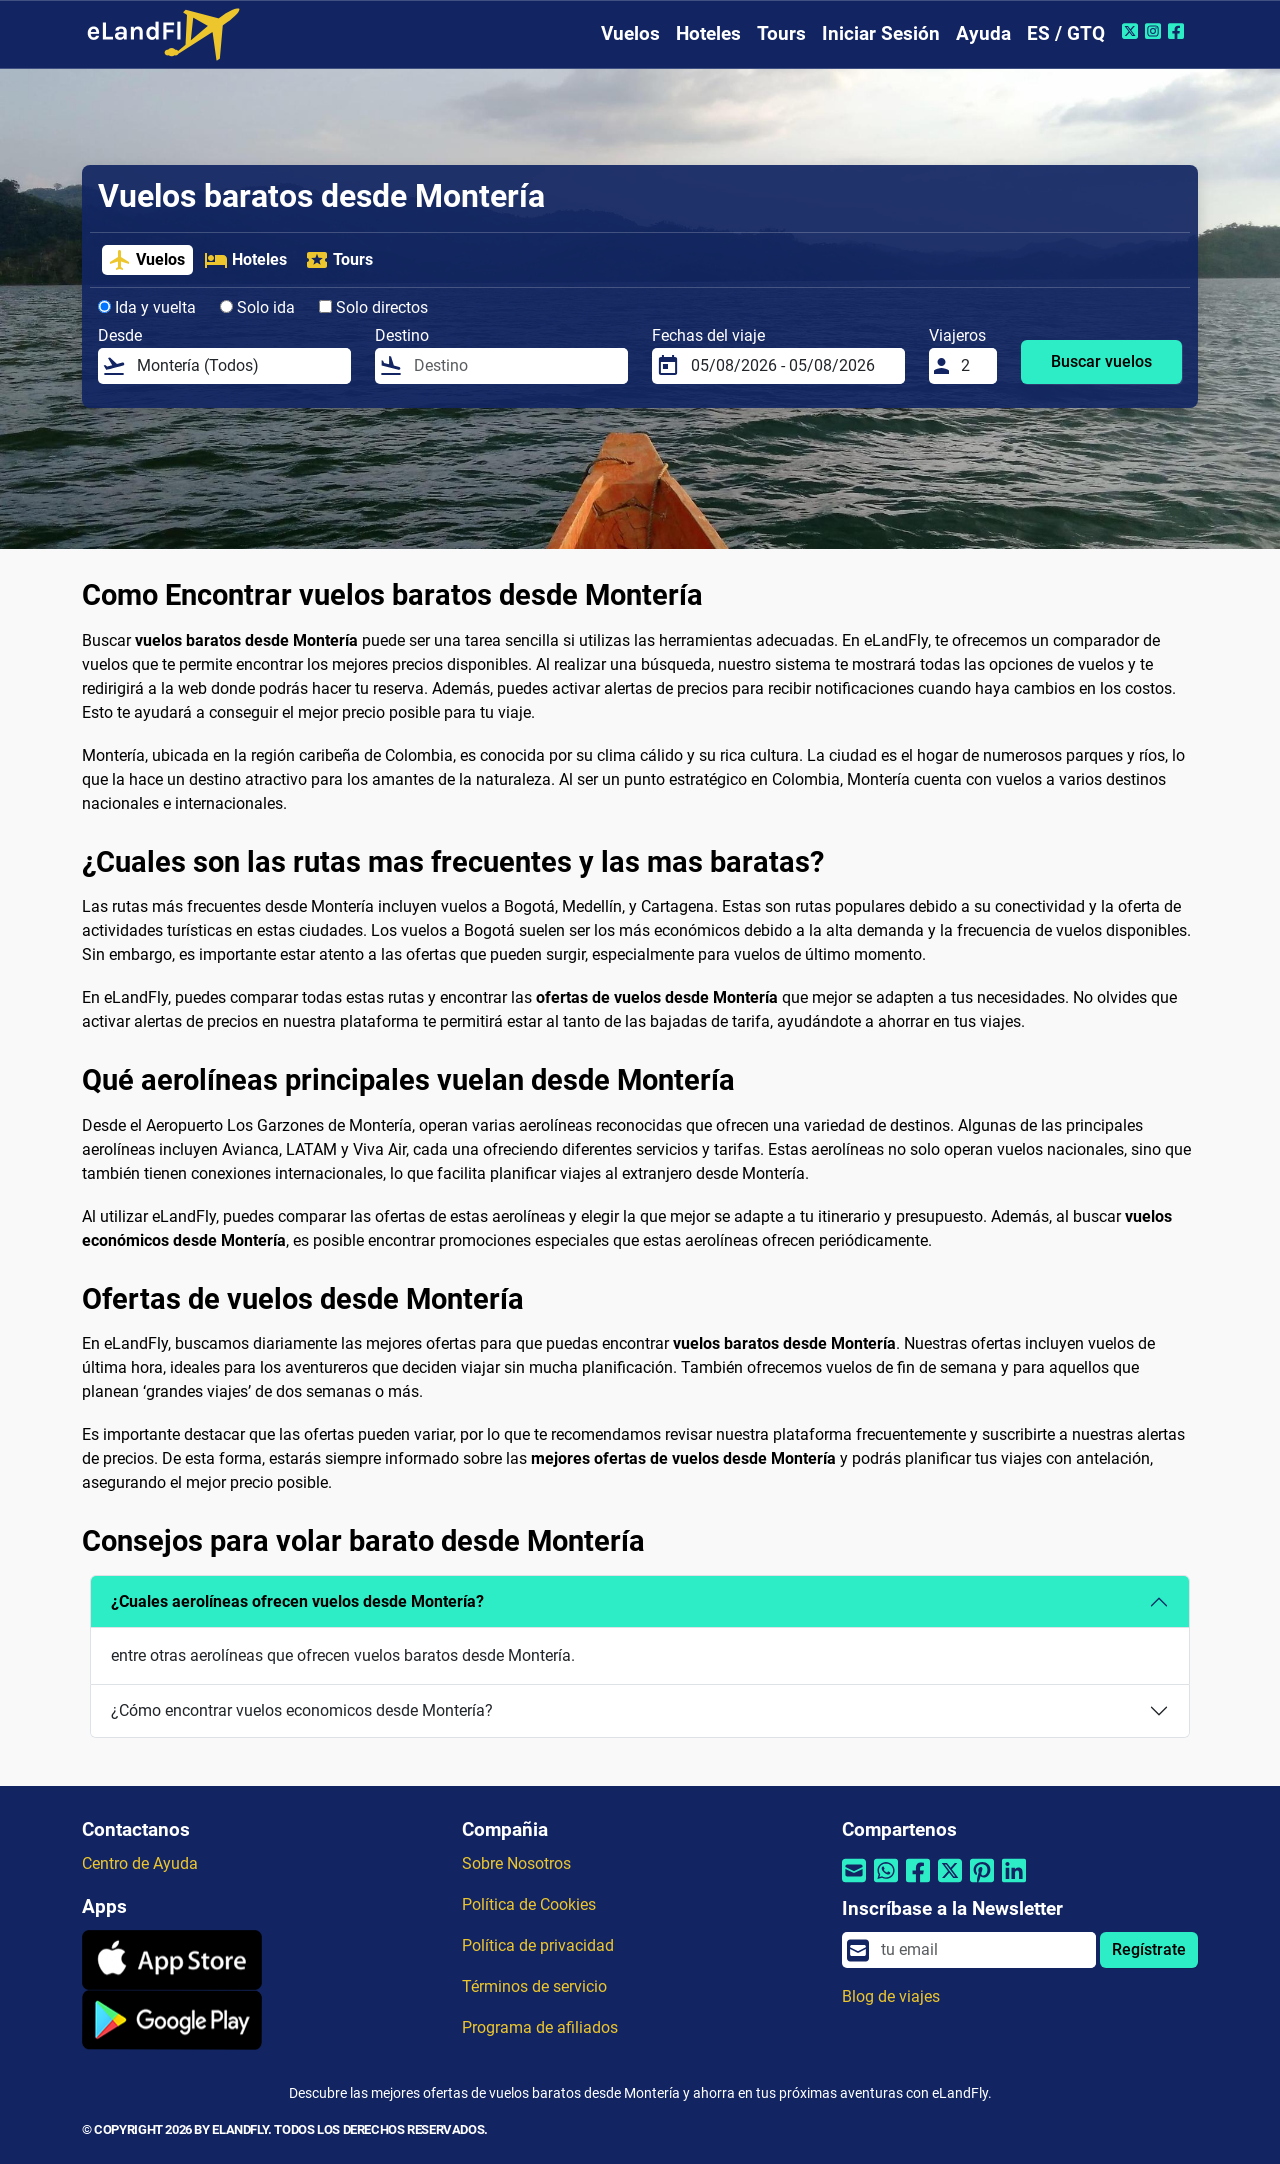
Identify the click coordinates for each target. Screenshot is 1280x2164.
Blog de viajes (891, 1996)
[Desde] (238, 366)
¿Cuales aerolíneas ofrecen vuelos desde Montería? (297, 1601)
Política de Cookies (529, 1904)
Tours (781, 33)
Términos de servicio (534, 1986)
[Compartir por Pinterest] (982, 1882)
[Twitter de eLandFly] (1132, 31)
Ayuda (983, 33)
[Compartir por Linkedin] (1014, 1882)
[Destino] (515, 366)
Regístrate (1149, 1949)
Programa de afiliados (540, 2027)
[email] (982, 1950)
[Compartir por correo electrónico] (854, 1882)
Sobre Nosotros (516, 1863)
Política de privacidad (538, 1945)
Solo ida (257, 307)
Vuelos (630, 33)
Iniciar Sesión (881, 33)
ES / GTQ (1066, 33)
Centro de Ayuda (140, 1863)
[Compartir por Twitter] (950, 1882)
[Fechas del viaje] (792, 366)
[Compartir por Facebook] (918, 1882)
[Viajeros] (973, 366)
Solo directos (373, 307)
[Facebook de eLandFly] (1178, 31)
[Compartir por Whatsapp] (886, 1882)
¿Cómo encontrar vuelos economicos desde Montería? (302, 1710)
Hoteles (708, 33)
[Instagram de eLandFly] (1155, 31)
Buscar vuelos (1101, 361)
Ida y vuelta (147, 307)
